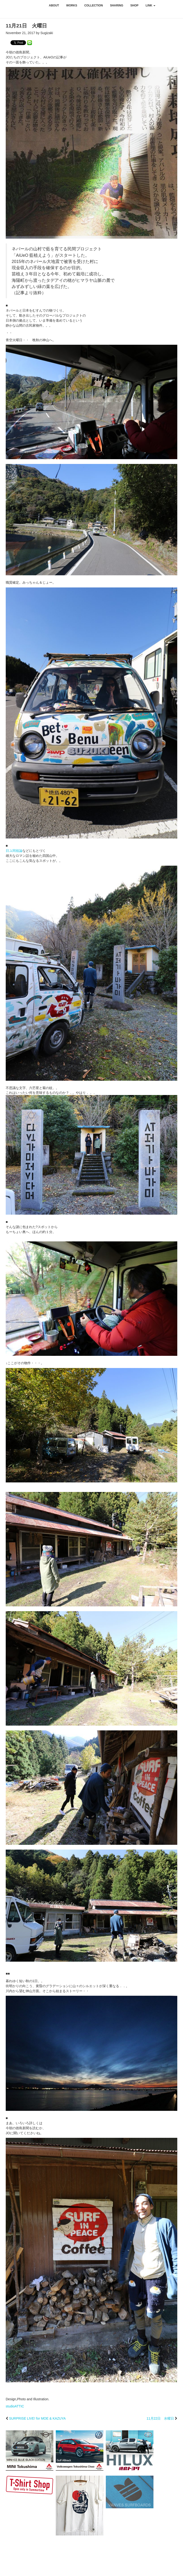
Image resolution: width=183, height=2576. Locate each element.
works (71, 5)
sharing (116, 5)
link (150, 5)
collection (93, 5)
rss (176, 14)
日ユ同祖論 (14, 851)
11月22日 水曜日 (160, 2418)
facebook (146, 14)
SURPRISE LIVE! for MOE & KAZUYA (37, 2418)
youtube (166, 14)
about (54, 5)
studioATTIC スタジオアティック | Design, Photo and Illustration (23, 5)
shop (134, 5)
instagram (156, 14)
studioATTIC (15, 2406)
